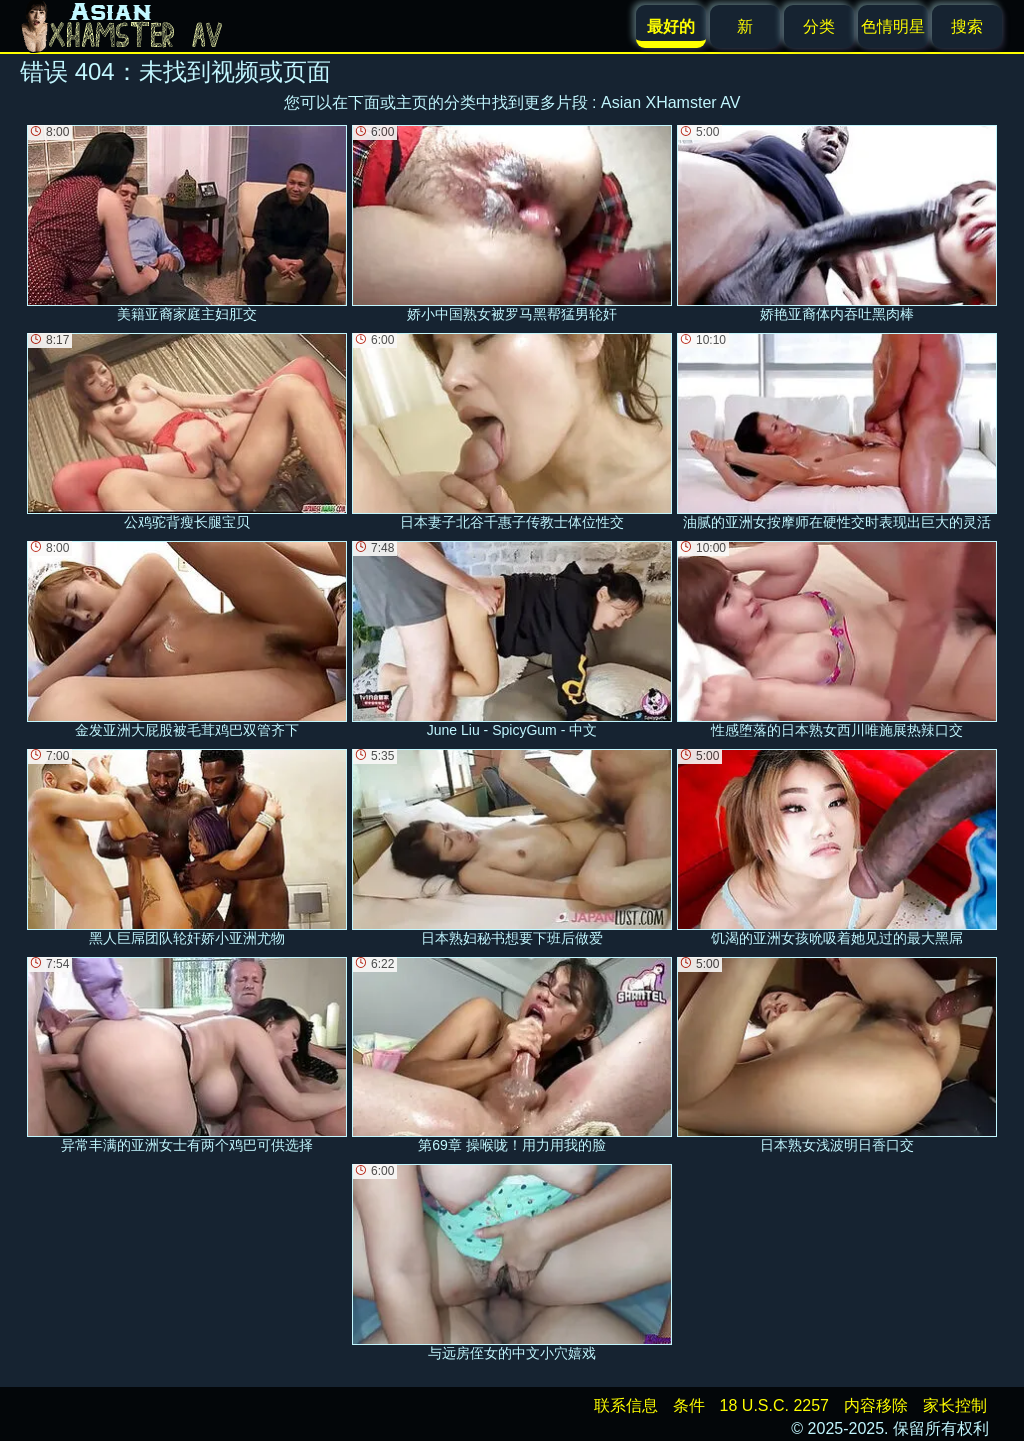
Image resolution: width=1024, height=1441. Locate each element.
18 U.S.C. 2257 (774, 1405)
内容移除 (876, 1405)
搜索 (967, 26)
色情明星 (893, 26)
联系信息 (626, 1405)
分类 (819, 26)
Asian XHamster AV (670, 102)
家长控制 (955, 1405)
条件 (689, 1405)
